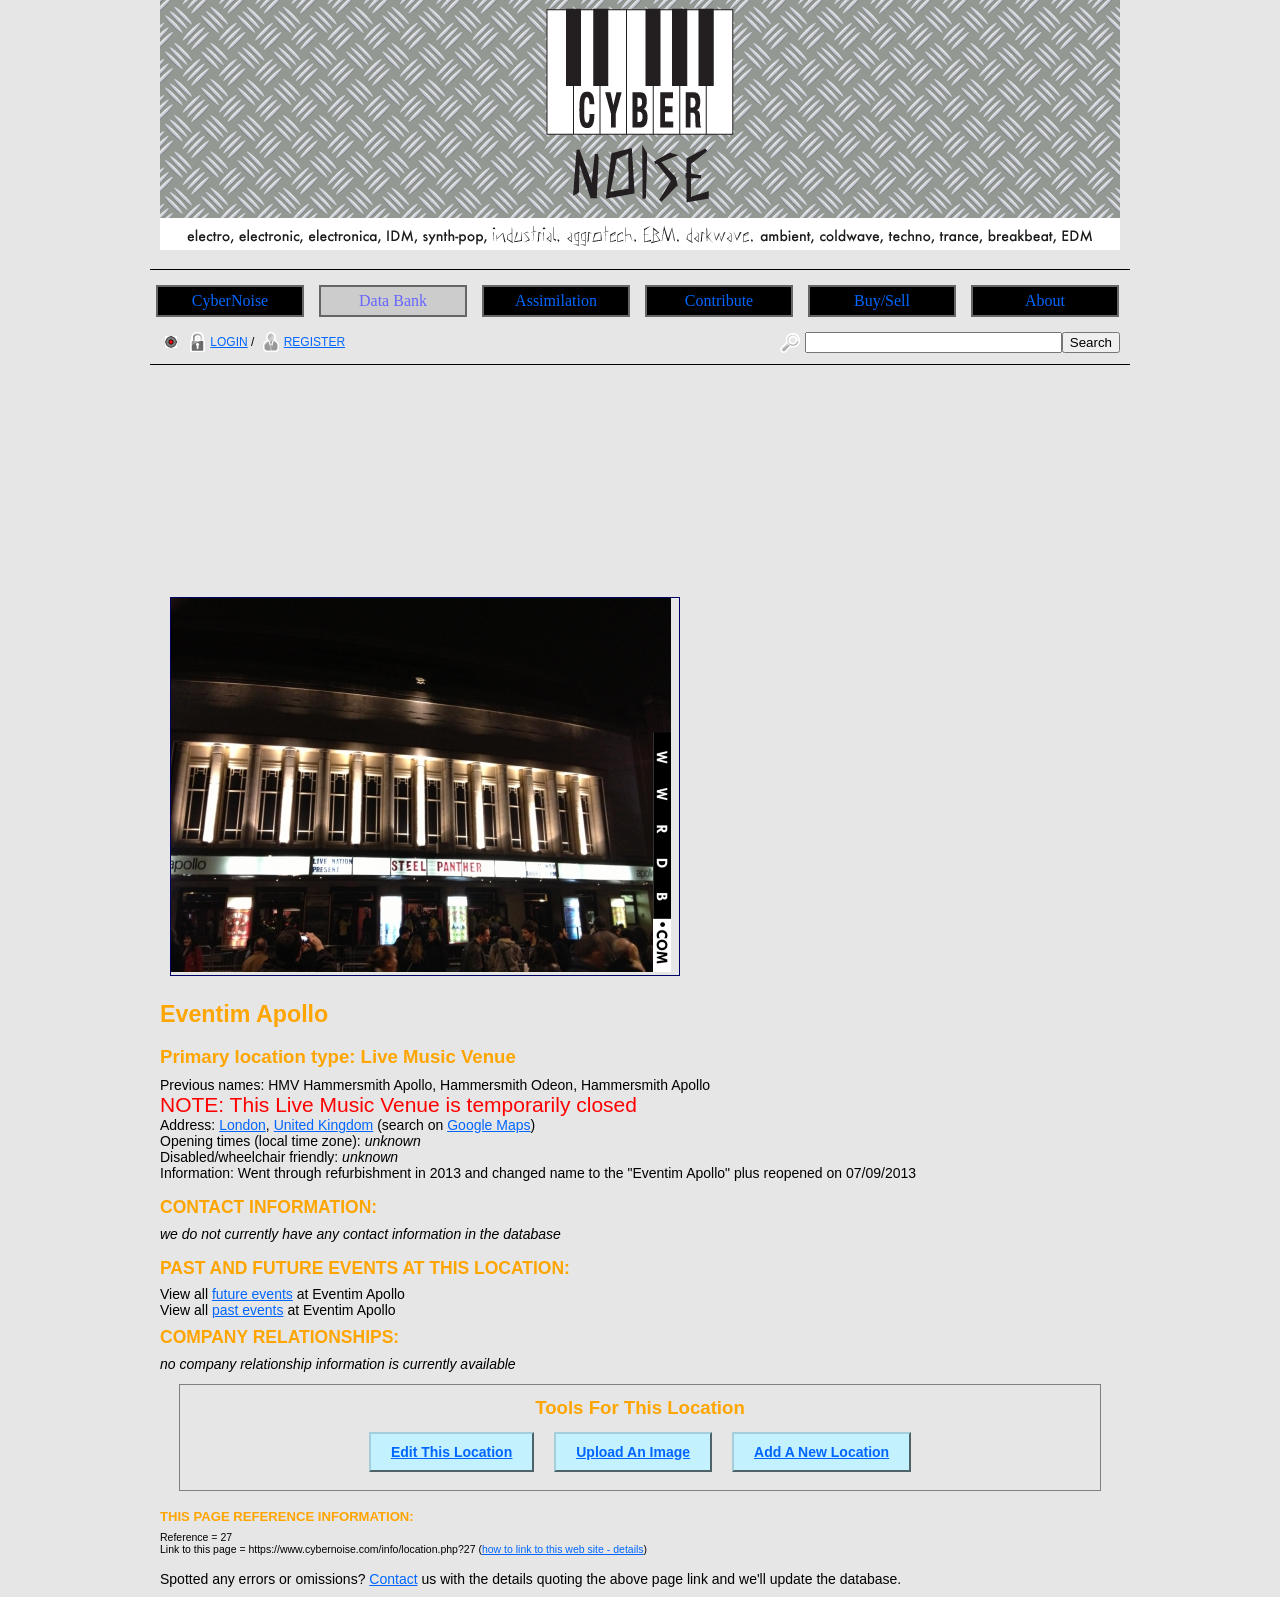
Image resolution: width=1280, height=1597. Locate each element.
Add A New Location (821, 1452)
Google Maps (488, 1125)
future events (252, 1294)
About (1045, 300)
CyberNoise (230, 300)
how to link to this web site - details (563, 1549)
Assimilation (556, 300)
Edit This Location (451, 1452)
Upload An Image (633, 1452)
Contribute (719, 300)
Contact (393, 1579)
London (242, 1125)
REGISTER (301, 342)
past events (248, 1310)
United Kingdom (324, 1125)
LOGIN (216, 342)
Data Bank (393, 300)
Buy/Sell (882, 300)
